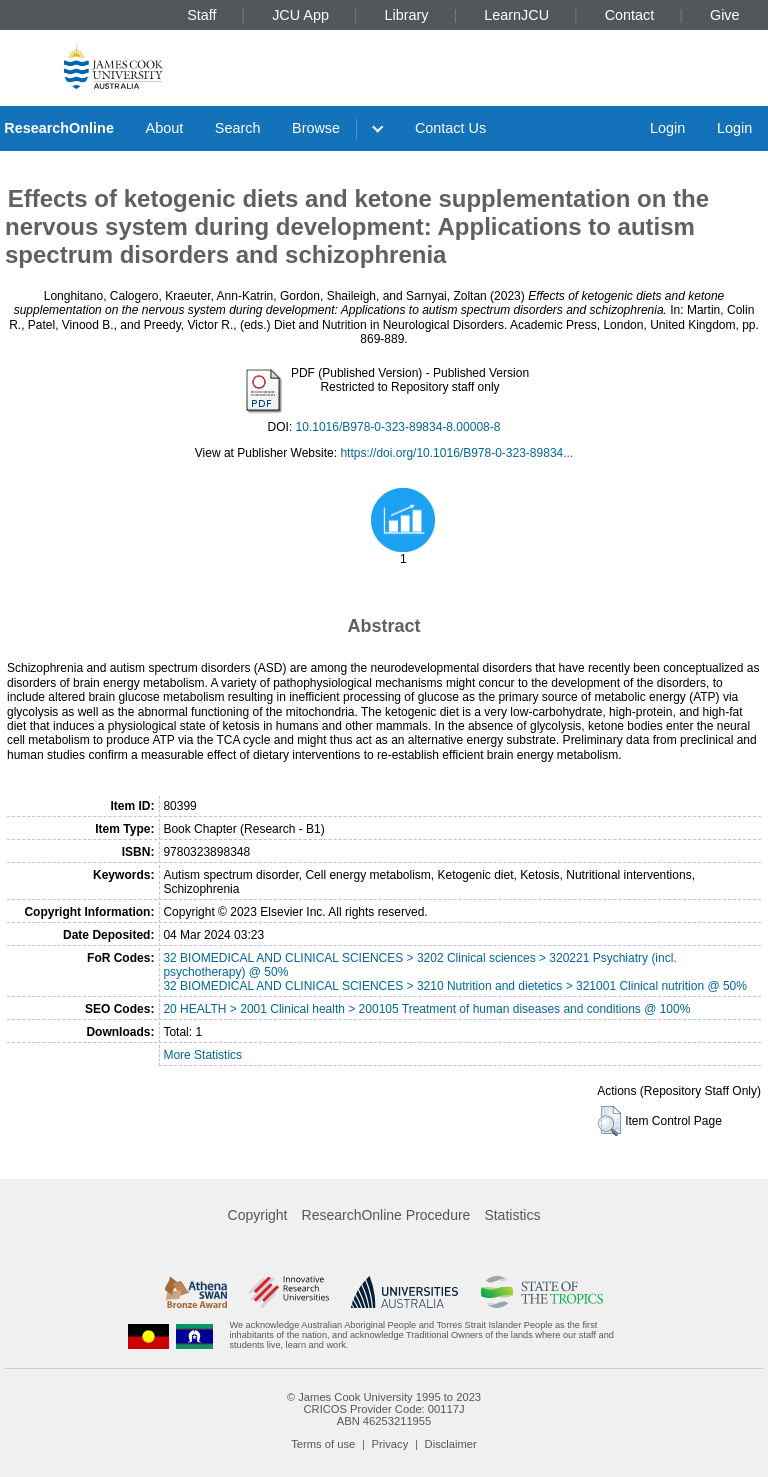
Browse (316, 128)
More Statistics (202, 1055)
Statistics (512, 1215)
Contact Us (450, 128)
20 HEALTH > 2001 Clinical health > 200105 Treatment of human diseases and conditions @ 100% (426, 1009)
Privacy (390, 1444)
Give (725, 15)
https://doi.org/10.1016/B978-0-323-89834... (456, 453)
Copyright (258, 1215)
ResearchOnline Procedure (386, 1215)
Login (667, 128)
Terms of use (323, 1444)
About (165, 128)
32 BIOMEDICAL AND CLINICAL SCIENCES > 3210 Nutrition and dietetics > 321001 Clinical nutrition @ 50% (455, 986)
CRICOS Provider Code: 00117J (383, 1409)
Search (238, 128)
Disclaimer (451, 1444)
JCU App (300, 15)
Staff (201, 15)
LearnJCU (516, 15)
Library (407, 15)
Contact (630, 15)
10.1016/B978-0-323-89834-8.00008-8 (398, 427)
